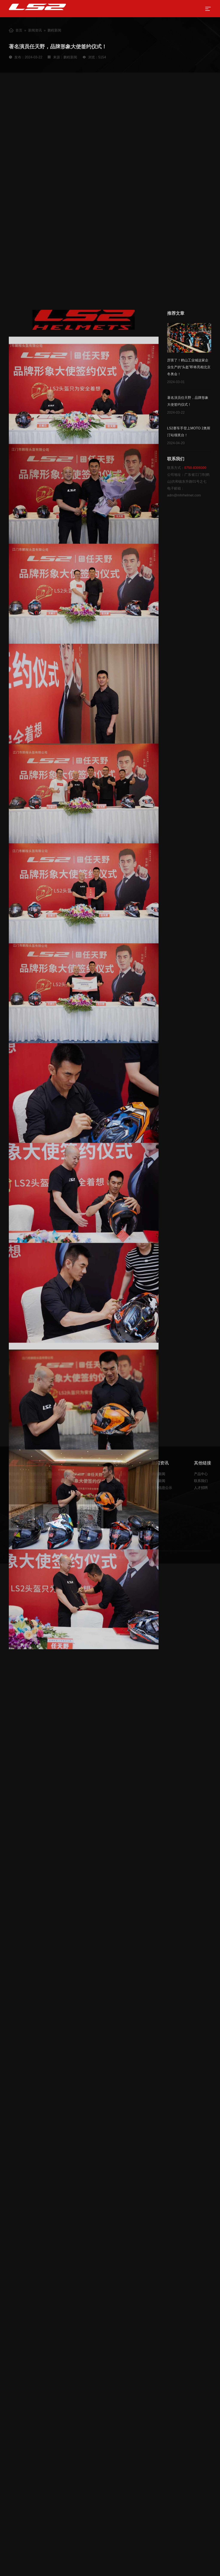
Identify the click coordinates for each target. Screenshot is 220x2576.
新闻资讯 (35, 32)
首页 (18, 32)
